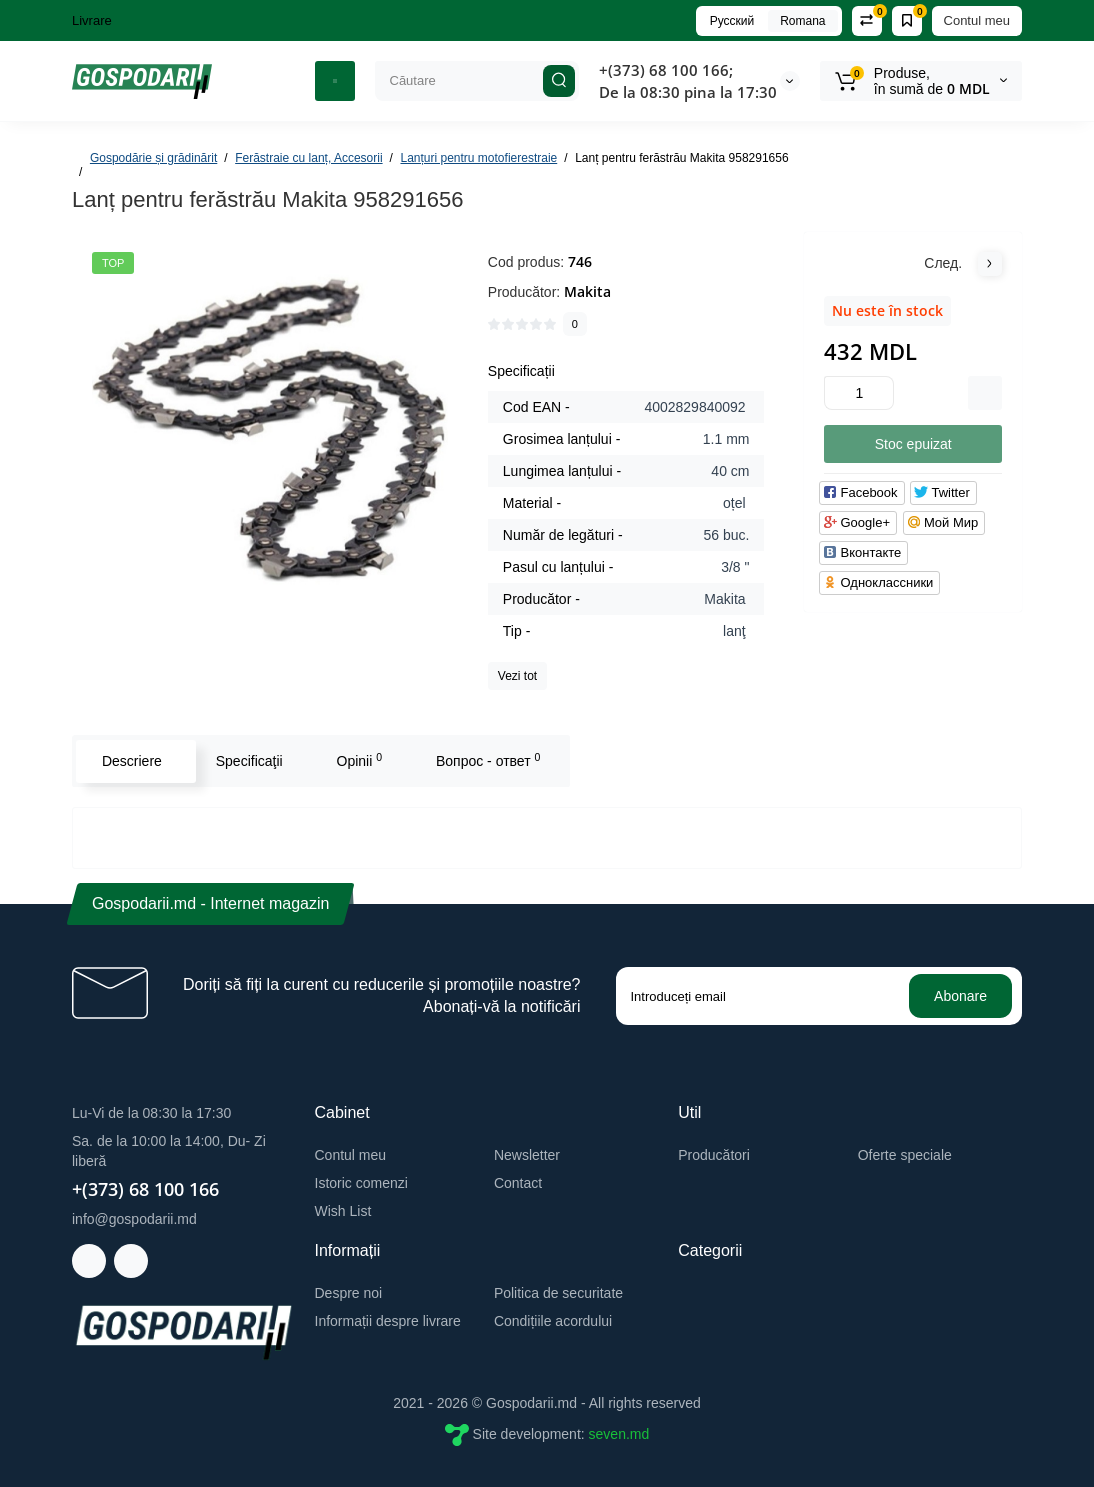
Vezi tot (517, 676)
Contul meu (977, 20)
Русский (732, 21)
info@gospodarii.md (134, 1219)
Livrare (92, 20)
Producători (714, 1155)
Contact (518, 1183)
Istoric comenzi (361, 1183)
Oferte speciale (905, 1155)
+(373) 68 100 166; (666, 70)
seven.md (619, 1434)
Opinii (359, 760)
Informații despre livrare (388, 1321)
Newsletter (527, 1155)
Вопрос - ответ (487, 760)
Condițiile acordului (553, 1321)
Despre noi (349, 1293)
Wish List (343, 1211)
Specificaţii (248, 761)
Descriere (131, 761)
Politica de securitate (558, 1293)
